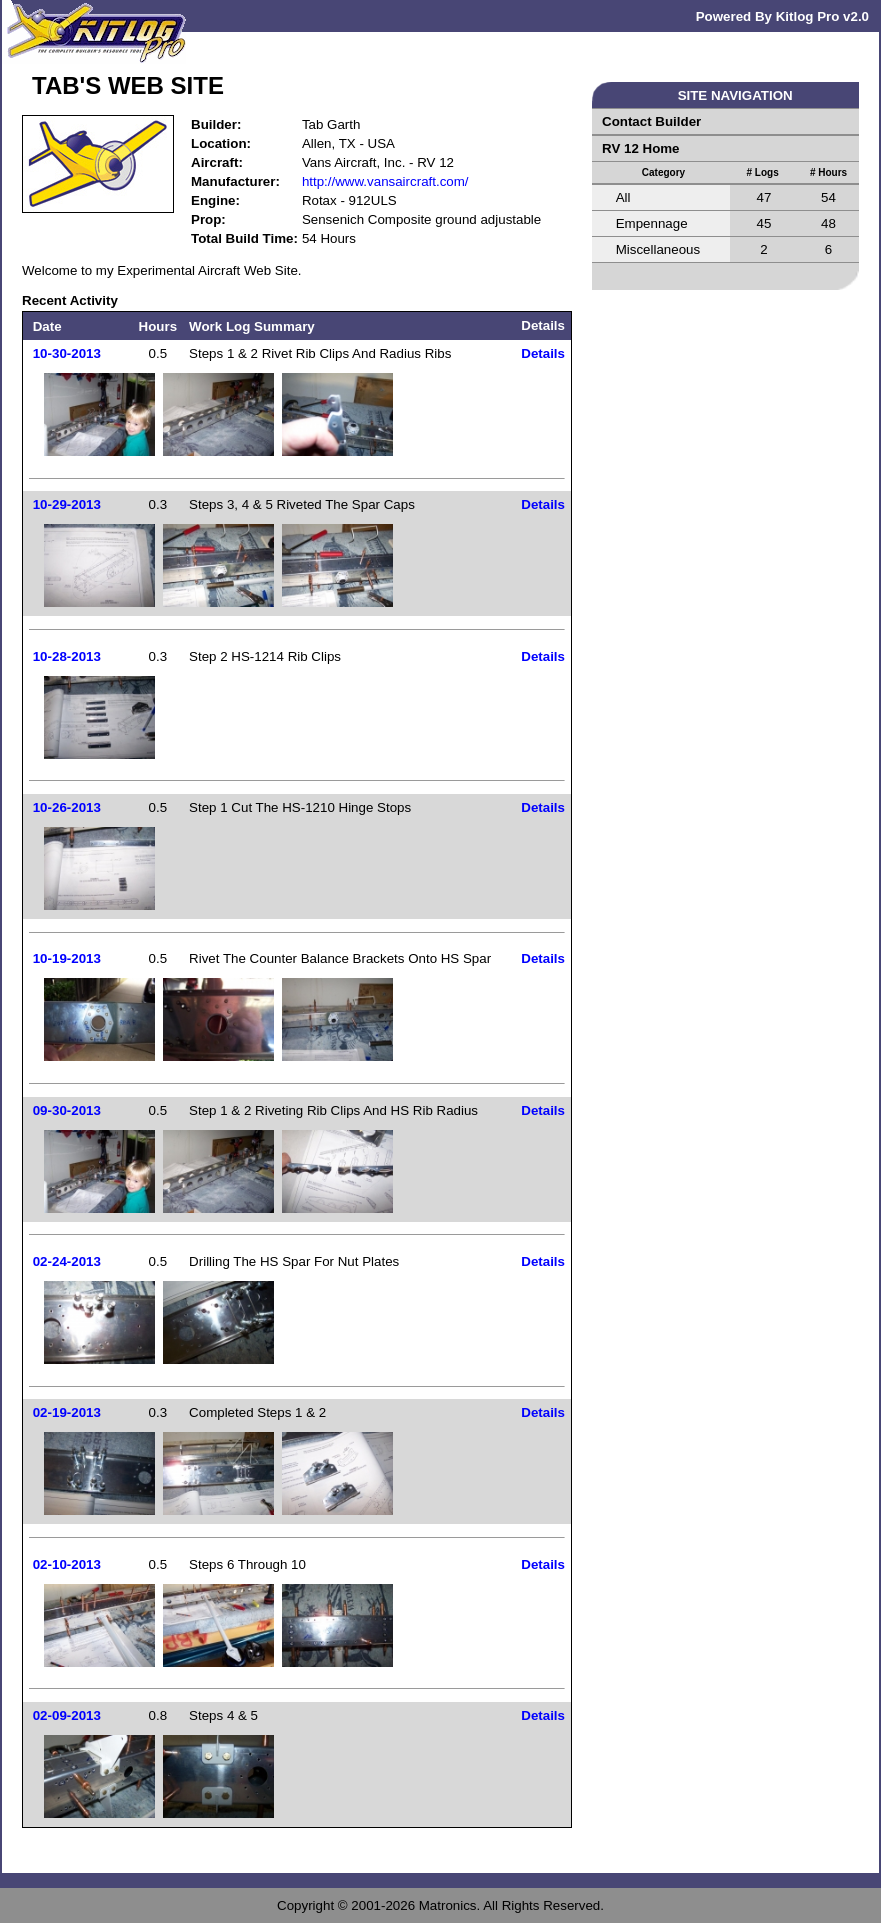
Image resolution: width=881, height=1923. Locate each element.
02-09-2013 (67, 1715)
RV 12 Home (641, 148)
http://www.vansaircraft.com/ (385, 181)
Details (543, 353)
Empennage (652, 223)
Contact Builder (651, 121)
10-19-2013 (67, 958)
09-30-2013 (67, 1110)
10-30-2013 (67, 353)
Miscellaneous (658, 249)
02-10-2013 (67, 1564)
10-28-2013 (67, 656)
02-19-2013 (67, 1412)
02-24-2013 (67, 1261)
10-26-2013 (67, 807)
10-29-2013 (67, 504)
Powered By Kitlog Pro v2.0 (782, 16)
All (623, 197)
